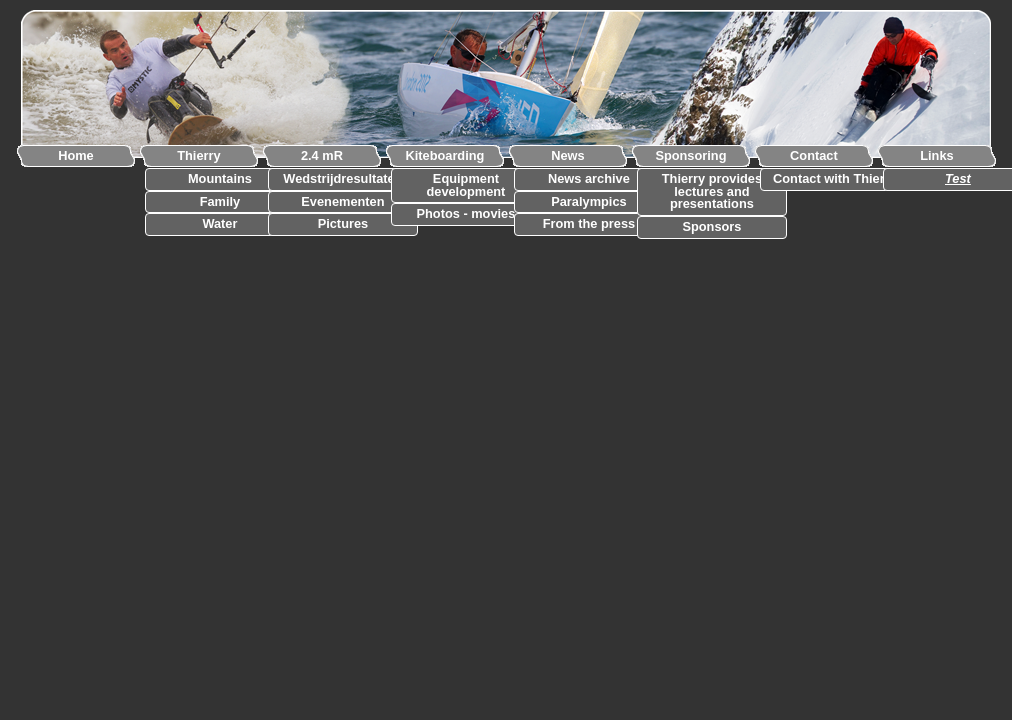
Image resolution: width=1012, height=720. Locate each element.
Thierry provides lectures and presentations (712, 192)
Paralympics (588, 202)
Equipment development (465, 186)
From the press (589, 224)
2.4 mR (322, 155)
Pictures (343, 224)
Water (219, 224)
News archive (589, 179)
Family (220, 202)
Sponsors (711, 227)
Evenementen (342, 202)
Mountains (220, 179)
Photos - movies (466, 214)
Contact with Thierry (835, 179)
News (567, 155)
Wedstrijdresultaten (342, 179)
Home (76, 155)
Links (936, 155)
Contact (814, 155)
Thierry (198, 155)
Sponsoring (690, 155)
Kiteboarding (444, 155)
